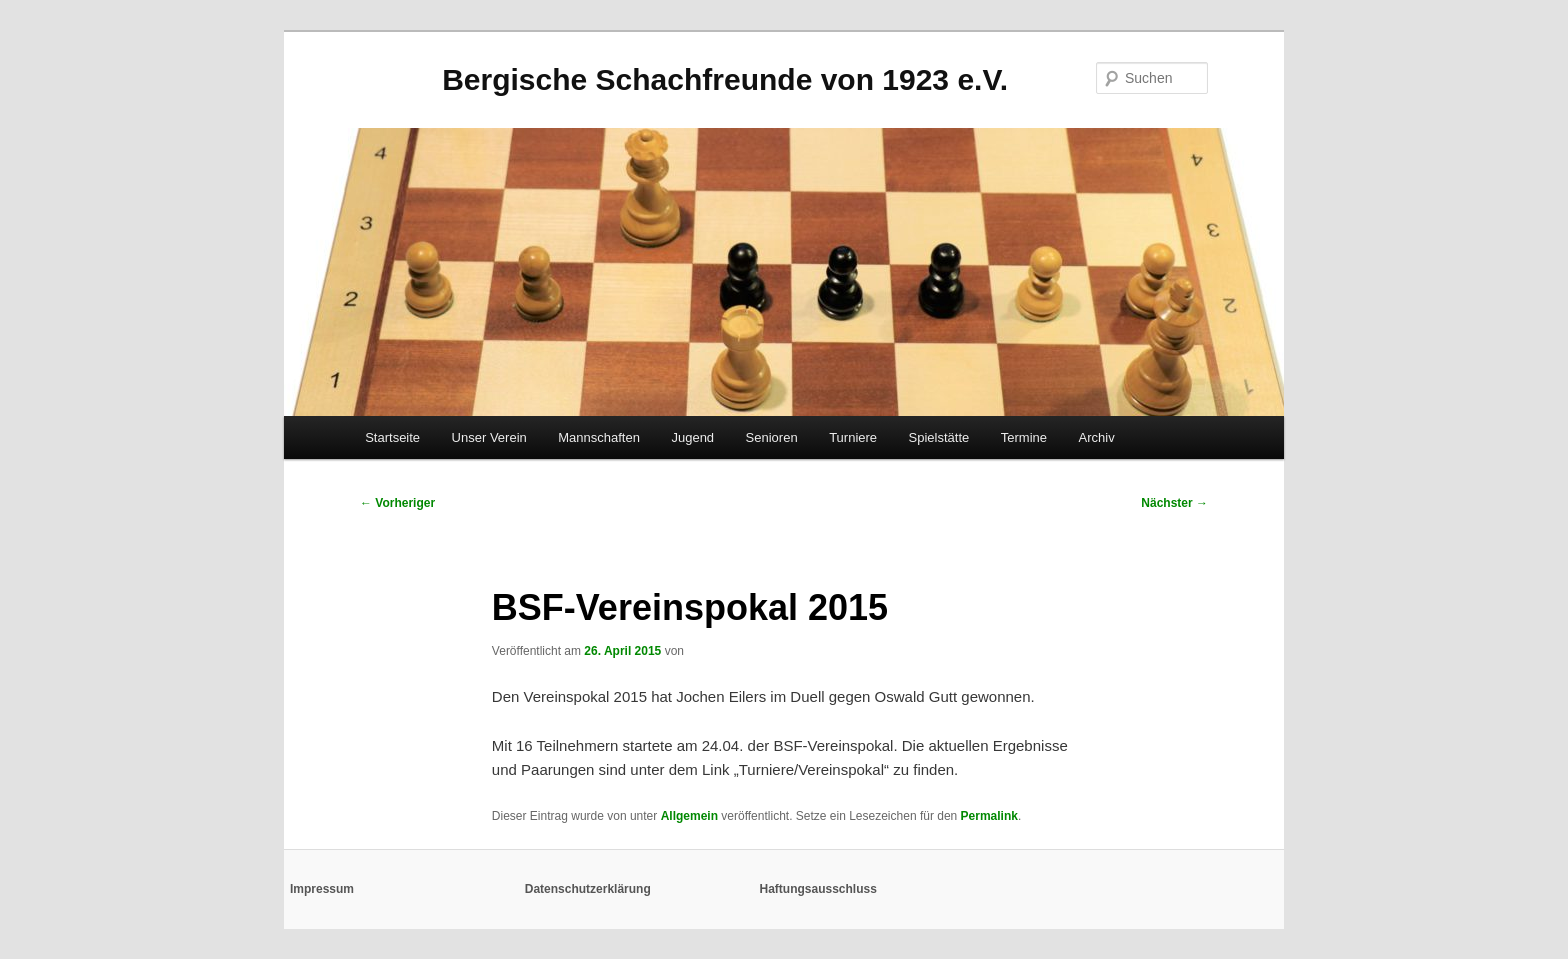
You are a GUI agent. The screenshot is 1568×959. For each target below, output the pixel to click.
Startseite (392, 437)
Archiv (1097, 437)
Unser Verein (489, 437)
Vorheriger (397, 503)
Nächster (1174, 503)
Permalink (989, 816)
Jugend (692, 437)
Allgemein (689, 816)
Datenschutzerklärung (588, 889)
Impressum (322, 889)
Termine (1024, 437)
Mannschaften (599, 437)
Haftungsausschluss (818, 889)
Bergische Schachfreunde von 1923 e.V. (725, 79)
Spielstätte (939, 437)
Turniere (853, 437)
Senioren (772, 437)
